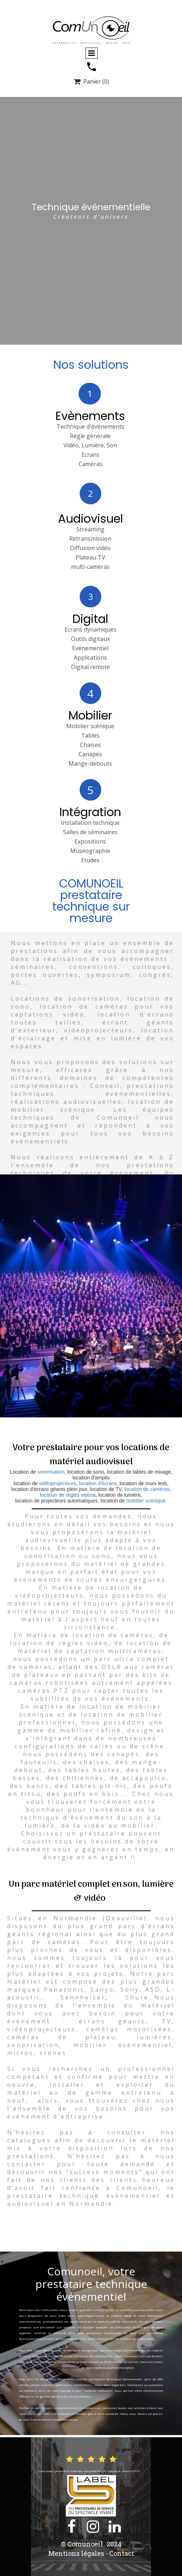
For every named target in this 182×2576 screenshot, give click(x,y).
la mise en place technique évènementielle (50, 2367)
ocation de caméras (114, 1635)
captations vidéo (48, 1014)
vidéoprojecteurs (57, 1483)
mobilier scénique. (146, 1501)
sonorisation (51, 1472)
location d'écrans (97, 1483)
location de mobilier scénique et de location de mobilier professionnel (91, 1714)
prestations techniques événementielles (92, 1090)
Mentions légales (76, 2553)
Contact (121, 2553)
